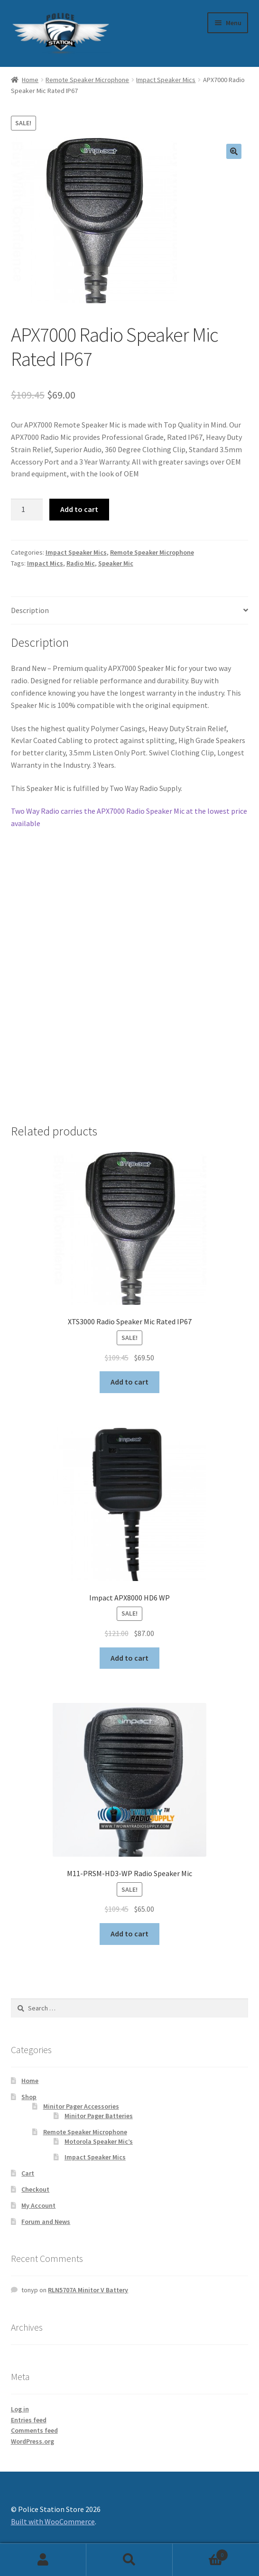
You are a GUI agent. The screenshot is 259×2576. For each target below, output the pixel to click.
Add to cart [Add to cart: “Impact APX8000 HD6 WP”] (129, 1658)
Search (129, 2560)
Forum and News (45, 2221)
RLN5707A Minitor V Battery (88, 2290)
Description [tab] (30, 610)
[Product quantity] (27, 510)
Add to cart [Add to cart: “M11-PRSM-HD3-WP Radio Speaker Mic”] (129, 1933)
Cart (27, 2173)
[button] (233, 151)
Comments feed (34, 2430)
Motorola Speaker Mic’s (99, 2141)
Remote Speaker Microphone (87, 79)
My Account (38, 2205)
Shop (29, 2096)
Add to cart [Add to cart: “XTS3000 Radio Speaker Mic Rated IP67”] (129, 1381)
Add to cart (79, 509)
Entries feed (28, 2420)
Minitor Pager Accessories (81, 2106)
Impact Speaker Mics (165, 79)
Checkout (35, 2189)
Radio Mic (80, 563)
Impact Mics (45, 563)
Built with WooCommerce (53, 2521)
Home (30, 79)
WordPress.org (32, 2441)
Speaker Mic (115, 563)
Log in (20, 2409)
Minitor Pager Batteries (99, 2115)
